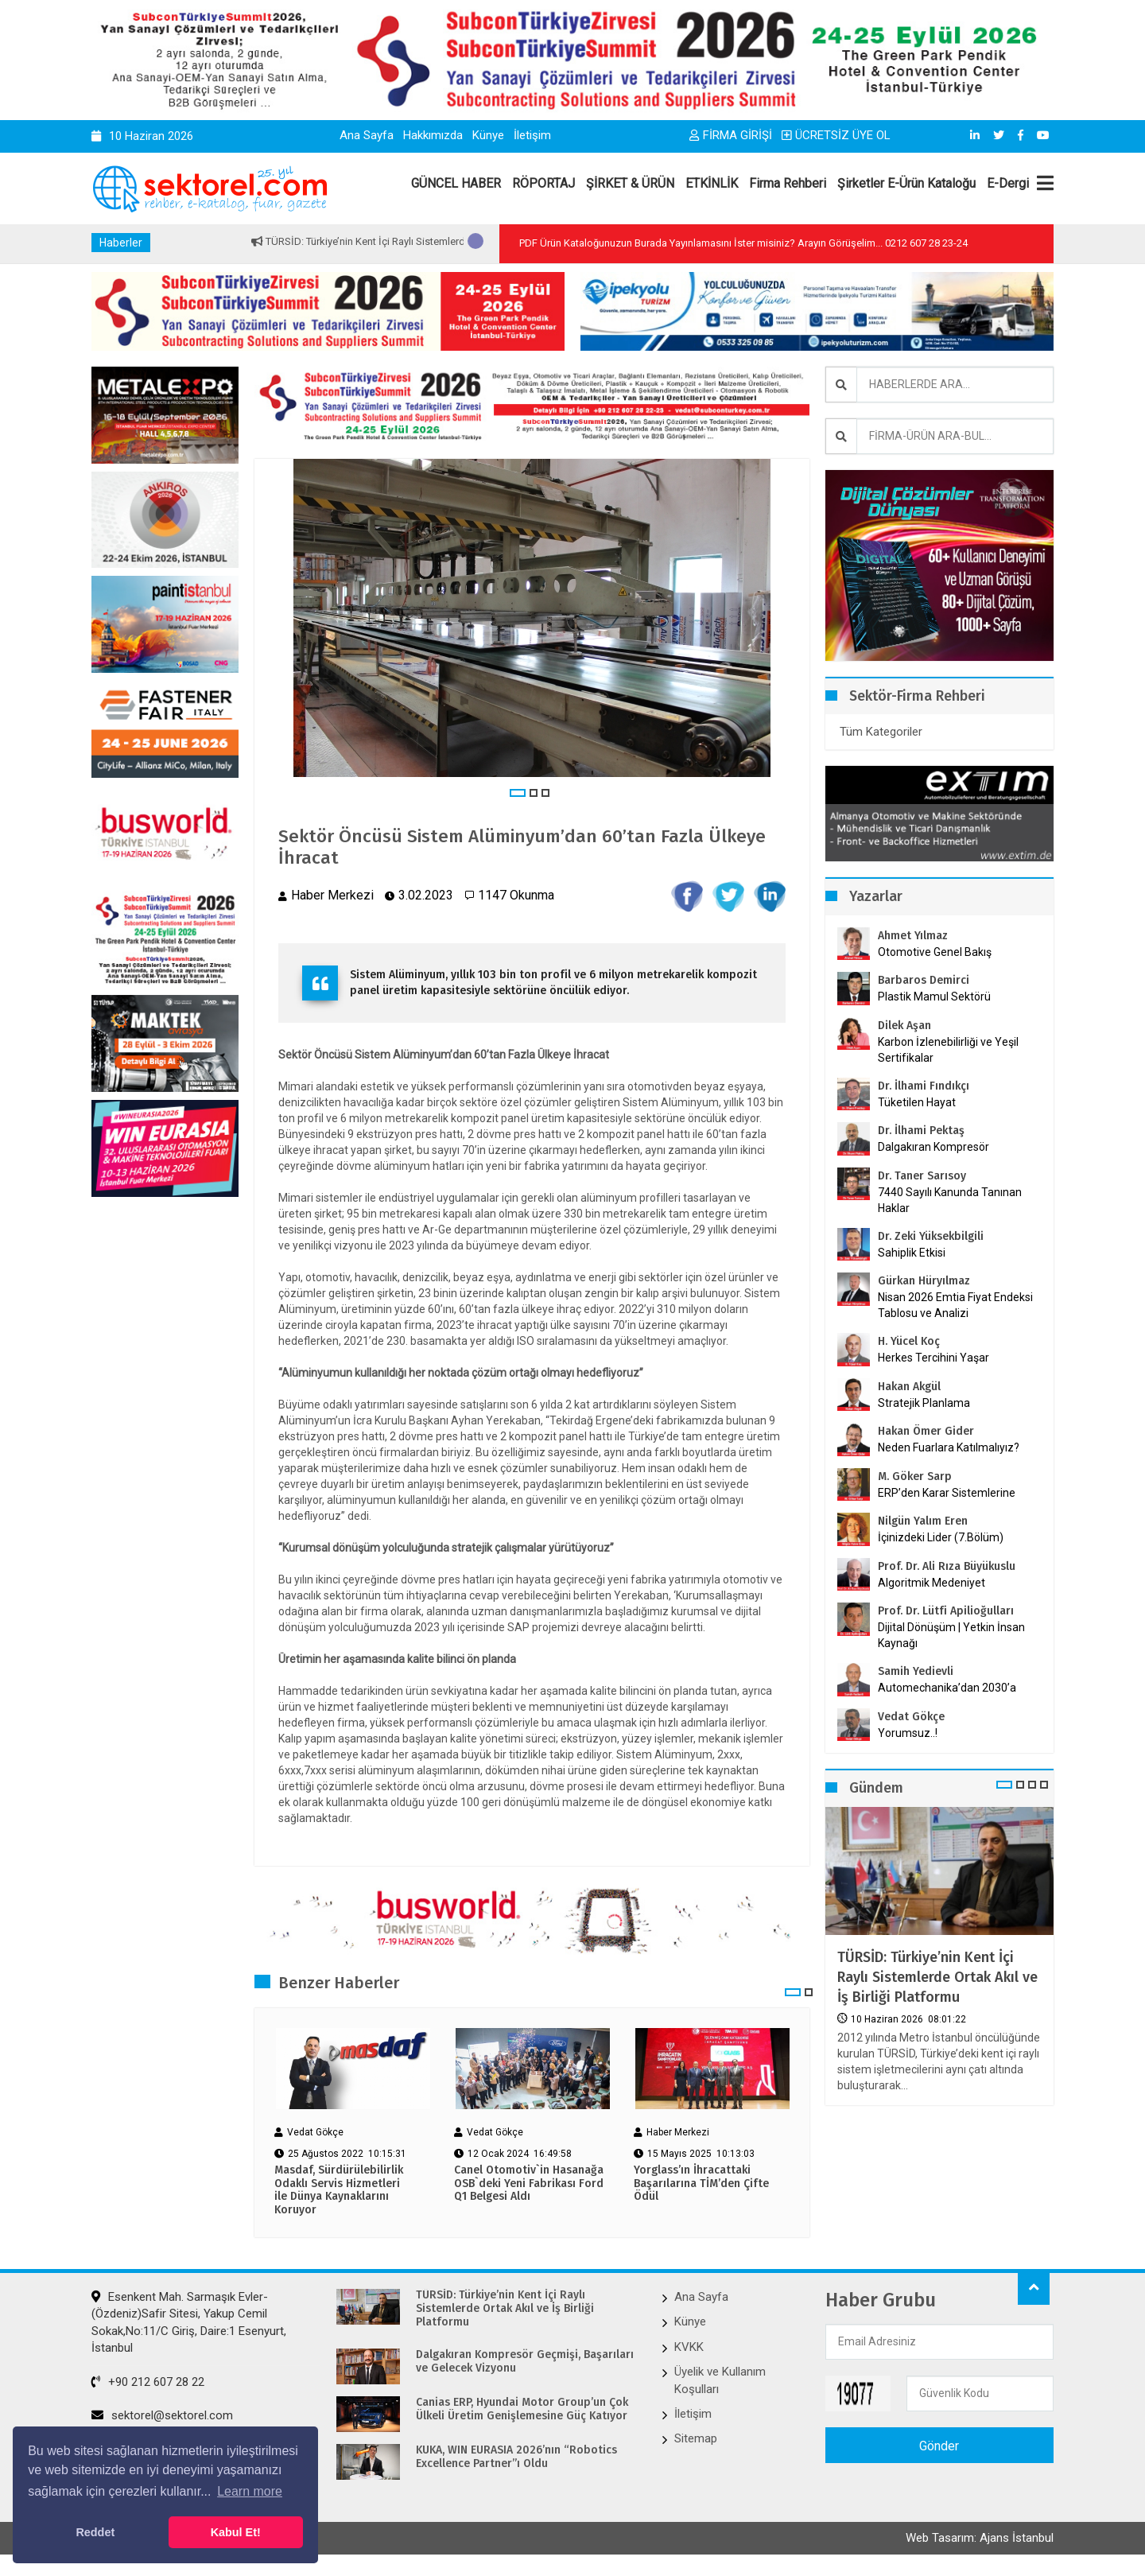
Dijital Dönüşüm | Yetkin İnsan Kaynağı (951, 1635)
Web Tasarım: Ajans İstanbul (980, 2542)
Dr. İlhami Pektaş (921, 1130)
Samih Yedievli (915, 1671)
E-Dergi (1008, 183)
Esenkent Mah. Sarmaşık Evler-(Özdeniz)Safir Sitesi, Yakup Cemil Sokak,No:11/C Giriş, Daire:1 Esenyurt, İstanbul (188, 2324)
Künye (488, 135)
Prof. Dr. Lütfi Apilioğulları (946, 1611)
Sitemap (695, 2441)
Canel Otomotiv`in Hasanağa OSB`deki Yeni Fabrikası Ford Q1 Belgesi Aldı (529, 2186)
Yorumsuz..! (907, 1733)
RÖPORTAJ (543, 183)
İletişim (532, 135)
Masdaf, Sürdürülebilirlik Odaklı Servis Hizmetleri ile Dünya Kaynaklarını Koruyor (338, 2192)
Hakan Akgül (909, 1386)
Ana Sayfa (367, 135)
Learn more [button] (249, 2491)
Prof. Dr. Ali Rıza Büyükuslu (946, 1566)
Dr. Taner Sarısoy (922, 1176)
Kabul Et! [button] (236, 2532)
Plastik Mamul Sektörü (934, 996)
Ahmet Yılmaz (913, 935)
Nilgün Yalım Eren (923, 1521)
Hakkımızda (433, 135)
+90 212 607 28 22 (147, 2384)
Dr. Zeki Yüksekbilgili (931, 1236)
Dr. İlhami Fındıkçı (923, 1086)
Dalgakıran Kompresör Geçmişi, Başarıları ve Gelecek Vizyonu (525, 2365)
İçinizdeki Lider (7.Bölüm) (940, 1537)
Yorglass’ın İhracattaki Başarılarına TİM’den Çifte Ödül (701, 2186)
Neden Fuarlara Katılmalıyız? (948, 1447)
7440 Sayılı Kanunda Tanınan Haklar (950, 1200)
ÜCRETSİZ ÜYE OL (836, 135)
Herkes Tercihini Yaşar (933, 1357)
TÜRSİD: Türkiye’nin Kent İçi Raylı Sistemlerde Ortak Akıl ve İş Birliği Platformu (937, 1977)
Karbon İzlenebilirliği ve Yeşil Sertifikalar (948, 1049)
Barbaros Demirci (923, 980)
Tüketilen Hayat (921, 1102)
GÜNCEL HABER (456, 183)
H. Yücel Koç (909, 1341)
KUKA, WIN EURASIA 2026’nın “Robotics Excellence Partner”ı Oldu (516, 2460)
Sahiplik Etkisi (911, 1252)
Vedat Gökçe (911, 1716)
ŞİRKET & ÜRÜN (630, 183)
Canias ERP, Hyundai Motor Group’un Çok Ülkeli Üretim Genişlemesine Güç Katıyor (522, 2412)
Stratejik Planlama (924, 1403)
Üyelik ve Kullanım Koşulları (720, 2383)
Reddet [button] (95, 2532)
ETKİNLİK (711, 183)
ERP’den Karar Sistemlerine (946, 1492)
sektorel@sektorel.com (162, 2418)
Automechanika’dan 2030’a (947, 1687)
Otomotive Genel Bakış (935, 952)
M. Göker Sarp (915, 1476)
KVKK (689, 2349)
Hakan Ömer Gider (926, 1431)
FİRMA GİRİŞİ (730, 135)
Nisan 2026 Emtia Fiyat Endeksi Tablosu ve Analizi (955, 1305)
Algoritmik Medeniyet (931, 1582)
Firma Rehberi (787, 183)
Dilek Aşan (904, 1025)
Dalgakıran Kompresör (933, 1146)
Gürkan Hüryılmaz (924, 1281)
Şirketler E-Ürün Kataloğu (906, 183)
